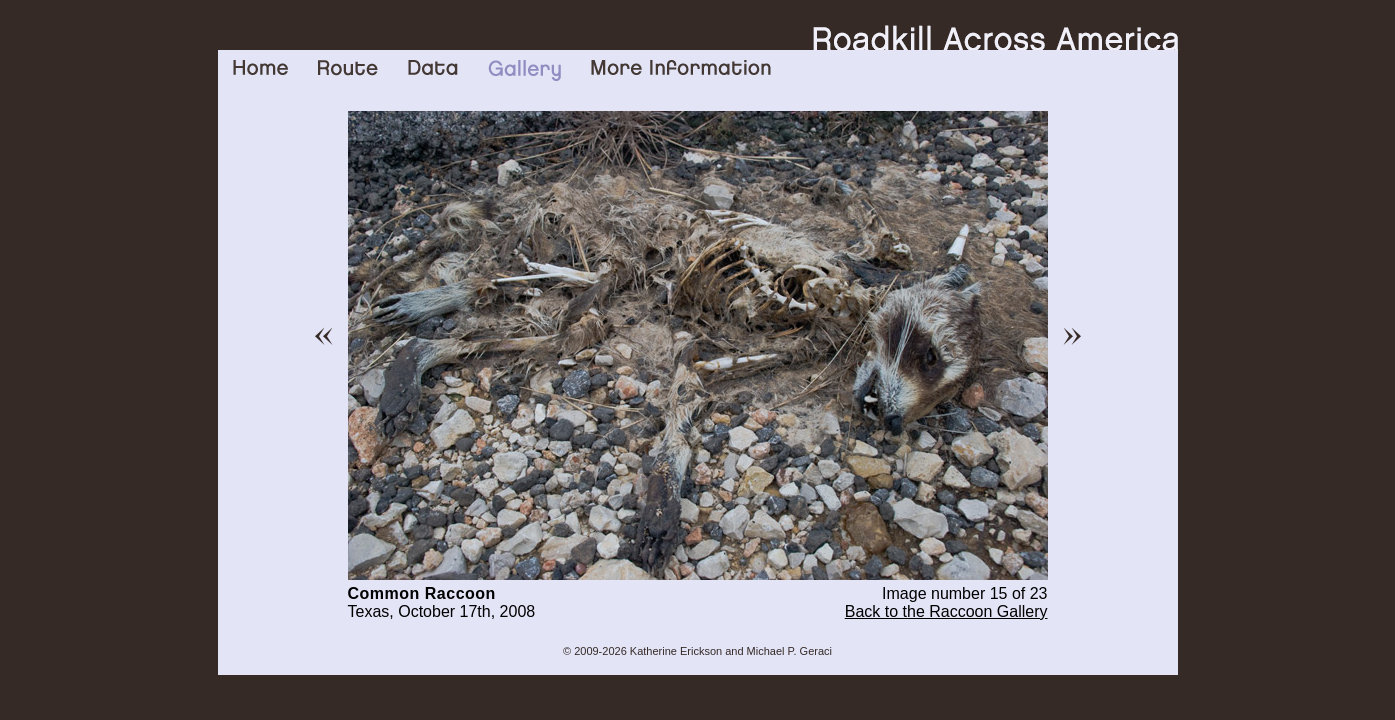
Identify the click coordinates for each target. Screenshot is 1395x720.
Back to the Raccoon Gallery (946, 611)
